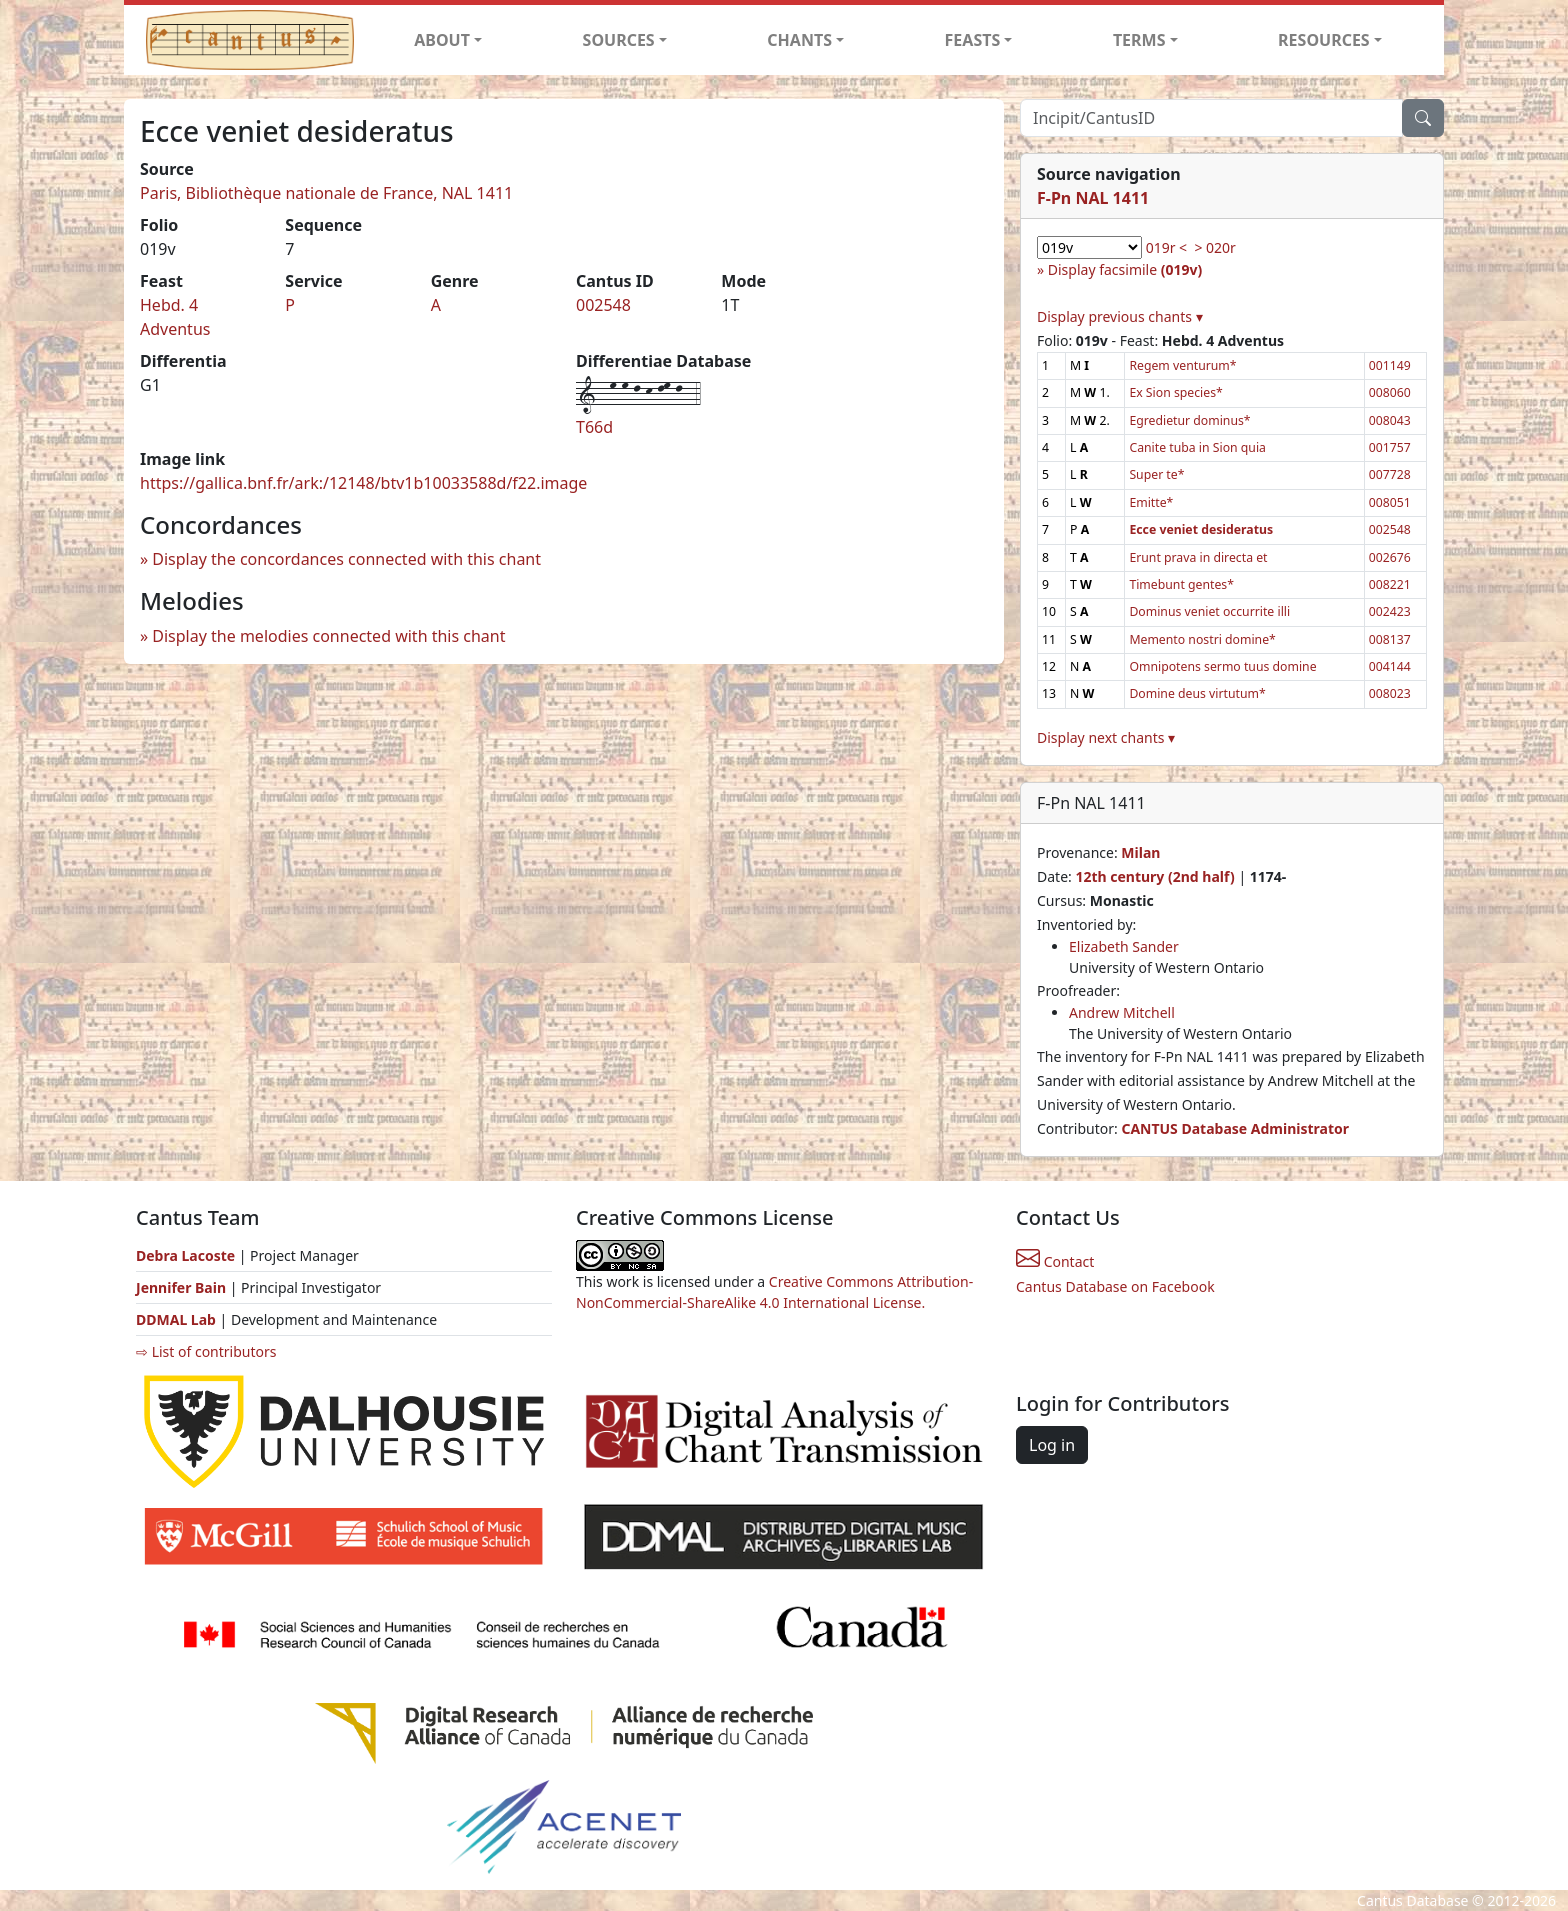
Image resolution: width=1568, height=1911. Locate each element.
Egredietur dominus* (1189, 420)
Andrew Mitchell (1122, 1012)
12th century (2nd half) (1154, 876)
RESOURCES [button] (1324, 40)
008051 (1390, 502)
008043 (1390, 420)
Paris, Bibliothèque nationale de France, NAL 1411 (326, 193)
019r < (1166, 247)
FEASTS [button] (973, 40)
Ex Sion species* (1175, 392)
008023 (1390, 693)
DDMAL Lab (176, 1319)
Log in (1052, 1445)
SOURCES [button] (619, 40)
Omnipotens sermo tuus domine (1222, 666)
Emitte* (1151, 502)
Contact (1055, 1261)
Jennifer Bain (183, 1287)
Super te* (1156, 474)
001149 (1390, 365)
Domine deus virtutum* (1197, 693)
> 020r (1214, 247)
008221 (1390, 584)
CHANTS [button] (799, 40)
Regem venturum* (1182, 365)
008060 (1390, 392)
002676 (1390, 557)
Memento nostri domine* (1202, 639)
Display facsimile (1125, 269)
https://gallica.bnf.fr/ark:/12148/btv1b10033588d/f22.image (363, 483)
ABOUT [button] (442, 40)
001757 (1390, 447)
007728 (1390, 474)
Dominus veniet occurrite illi (1209, 611)
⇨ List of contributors (206, 1351)
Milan (1140, 852)
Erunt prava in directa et (1198, 557)
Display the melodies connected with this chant (328, 636)
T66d (594, 427)
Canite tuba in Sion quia (1197, 447)
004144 (1390, 666)
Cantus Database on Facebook (1115, 1286)
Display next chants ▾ (1106, 737)
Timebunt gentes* (1181, 584)
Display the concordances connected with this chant (346, 559)
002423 (1390, 611)
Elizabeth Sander (1124, 946)
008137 (1390, 639)
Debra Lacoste (185, 1255)
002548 (603, 305)
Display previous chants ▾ (1120, 316)
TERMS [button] (1139, 40)
